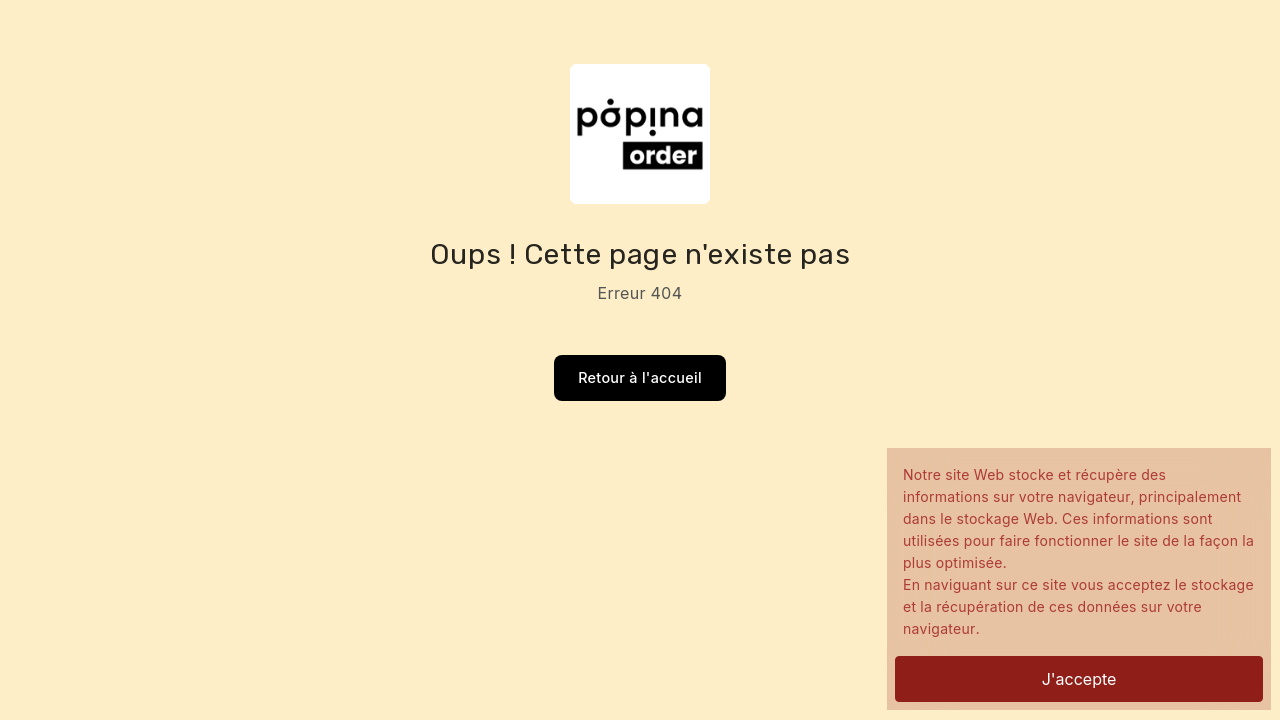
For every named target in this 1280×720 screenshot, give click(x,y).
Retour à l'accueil (640, 377)
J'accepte (1079, 679)
